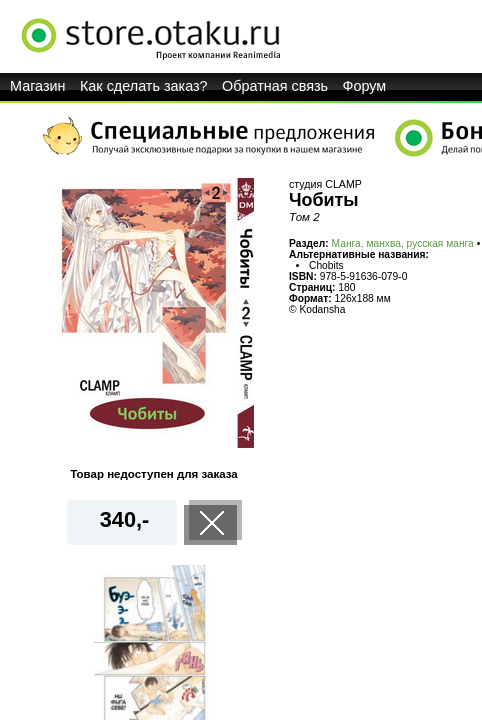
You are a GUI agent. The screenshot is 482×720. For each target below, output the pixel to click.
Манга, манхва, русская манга (403, 243)
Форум (365, 86)
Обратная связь (275, 86)
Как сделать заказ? (144, 86)
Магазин (38, 86)
